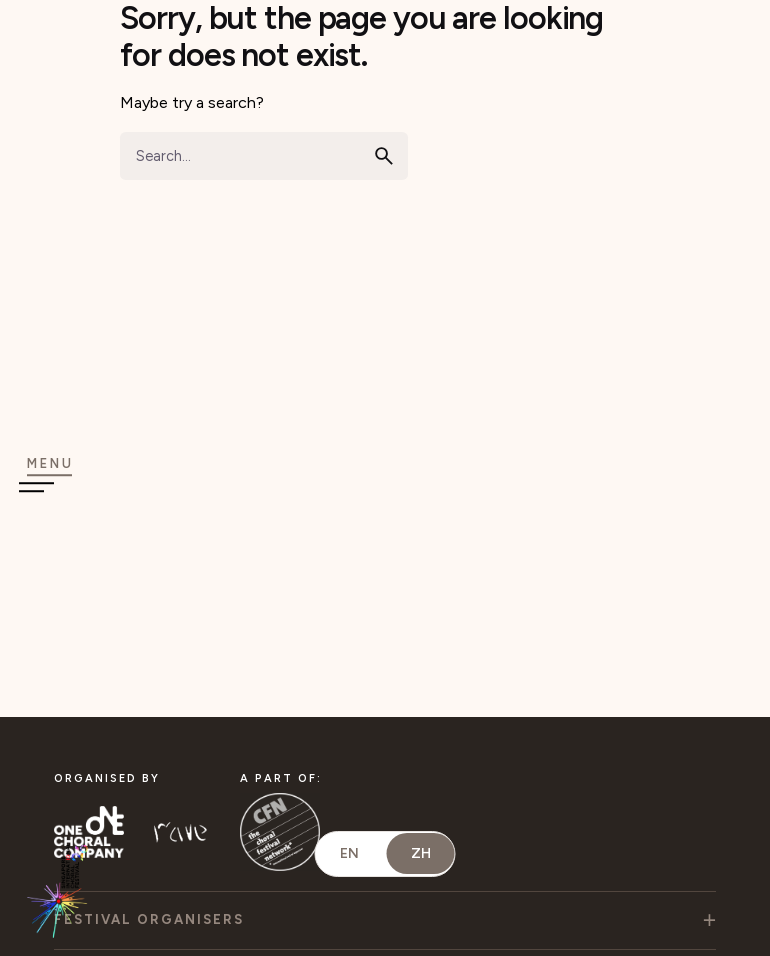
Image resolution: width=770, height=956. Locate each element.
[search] (384, 156)
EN (349, 853)
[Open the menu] (50, 475)
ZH (421, 853)
